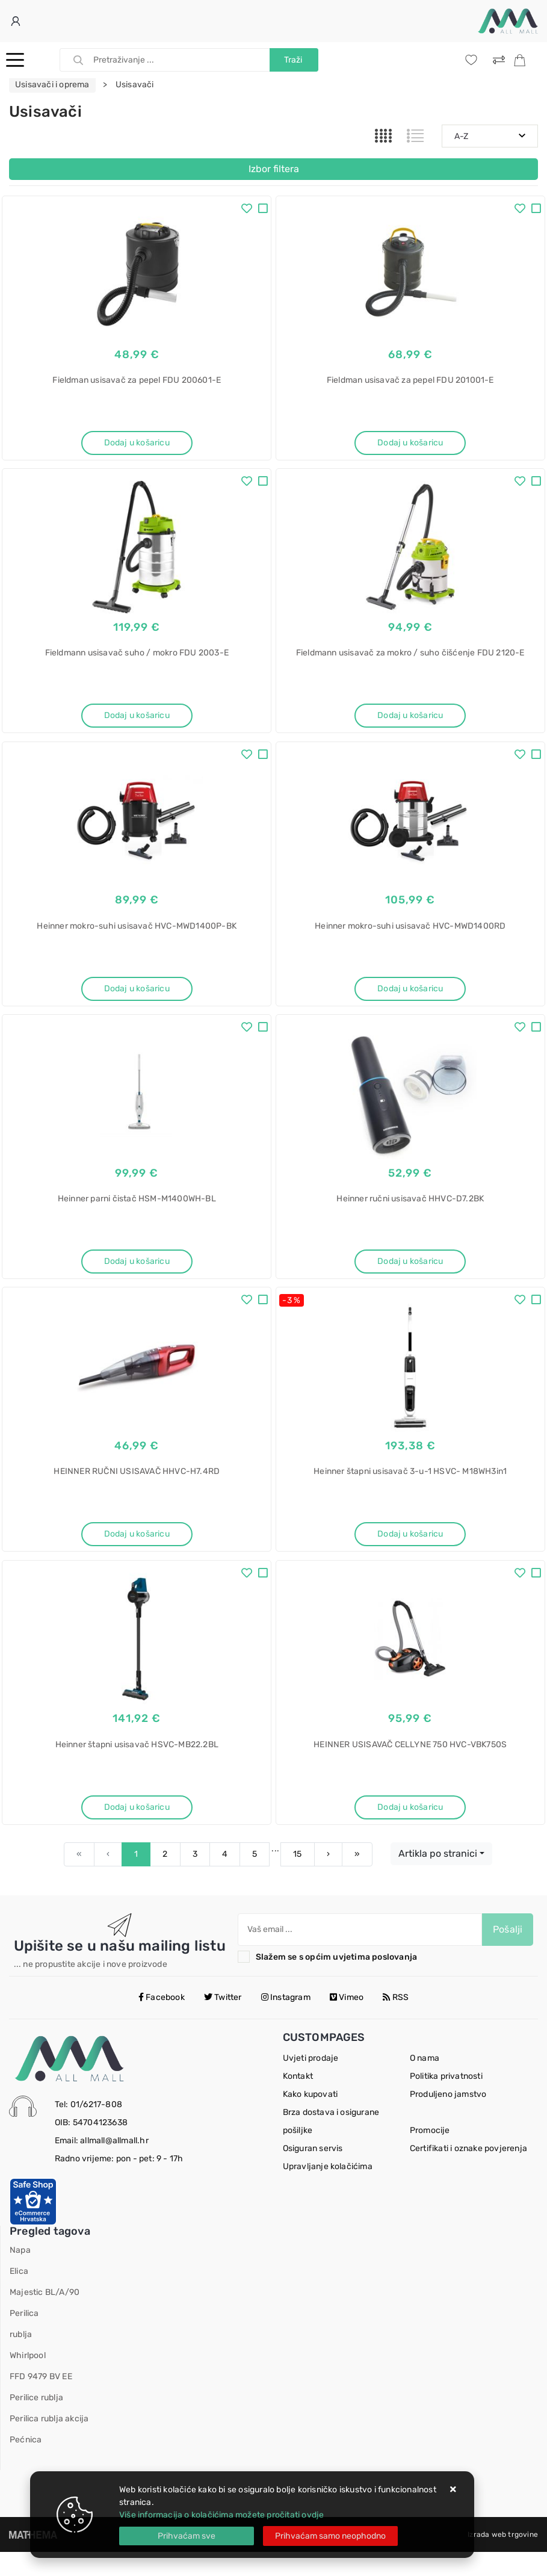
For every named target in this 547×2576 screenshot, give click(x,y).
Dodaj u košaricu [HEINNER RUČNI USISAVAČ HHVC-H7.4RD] (137, 1550)
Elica (19, 2295)
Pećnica (26, 2464)
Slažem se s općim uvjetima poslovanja (336, 1981)
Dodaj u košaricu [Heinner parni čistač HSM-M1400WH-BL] (137, 1273)
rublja (21, 2358)
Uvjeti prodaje (311, 2082)
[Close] (186, 2536)
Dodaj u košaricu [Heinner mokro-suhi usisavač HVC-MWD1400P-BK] (137, 996)
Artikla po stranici (437, 1877)
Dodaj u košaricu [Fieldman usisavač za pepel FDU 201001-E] (410, 443)
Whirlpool (28, 2379)
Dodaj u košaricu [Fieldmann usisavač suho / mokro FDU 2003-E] (137, 719)
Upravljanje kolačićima (327, 2190)
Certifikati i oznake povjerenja (468, 2172)
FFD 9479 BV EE (41, 2400)
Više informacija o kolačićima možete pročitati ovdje (221, 2515)
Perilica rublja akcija (49, 2443)
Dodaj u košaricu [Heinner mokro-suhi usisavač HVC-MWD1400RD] (410, 996)
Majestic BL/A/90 (44, 2316)
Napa (20, 2274)
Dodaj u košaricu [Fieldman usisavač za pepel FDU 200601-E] (137, 443)
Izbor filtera (274, 169)
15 (297, 1878)
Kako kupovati (310, 2118)
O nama (424, 2082)
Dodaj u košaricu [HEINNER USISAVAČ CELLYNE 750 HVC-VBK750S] (410, 1827)
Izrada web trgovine (503, 2558)
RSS (396, 2021)
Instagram (286, 2021)
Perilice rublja (36, 2422)
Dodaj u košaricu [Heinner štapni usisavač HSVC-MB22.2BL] (137, 1827)
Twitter (223, 2021)
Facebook (161, 2021)
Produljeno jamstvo (448, 2118)
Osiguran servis (313, 2172)
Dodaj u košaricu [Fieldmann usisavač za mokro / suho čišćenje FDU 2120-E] (410, 719)
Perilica (24, 2337)
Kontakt (298, 2100)
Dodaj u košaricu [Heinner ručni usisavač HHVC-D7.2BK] (410, 1273)
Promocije (430, 2154)
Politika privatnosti (446, 2100)
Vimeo (346, 2021)
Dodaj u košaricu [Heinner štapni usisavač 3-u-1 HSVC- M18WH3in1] (410, 1550)
